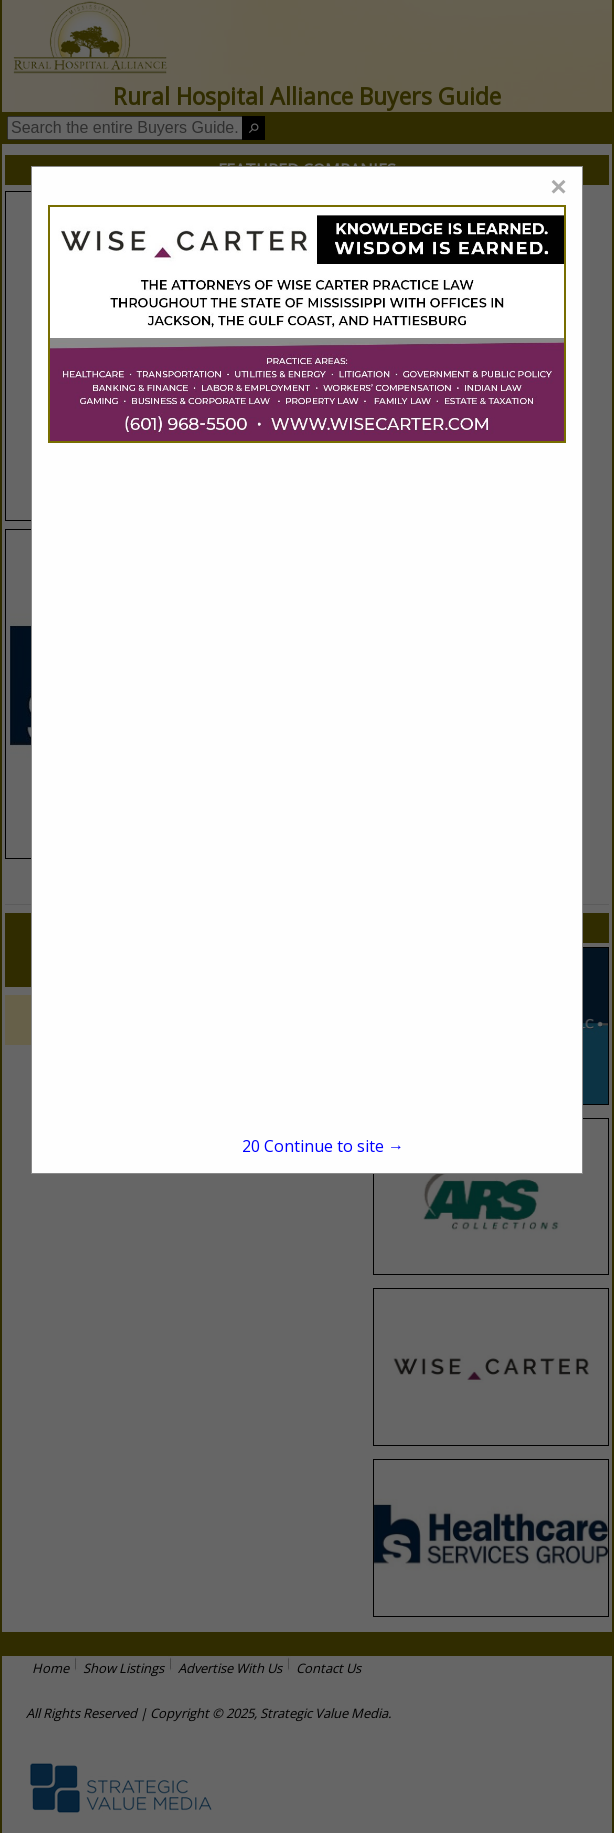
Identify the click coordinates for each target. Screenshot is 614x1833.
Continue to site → (323, 1146)
